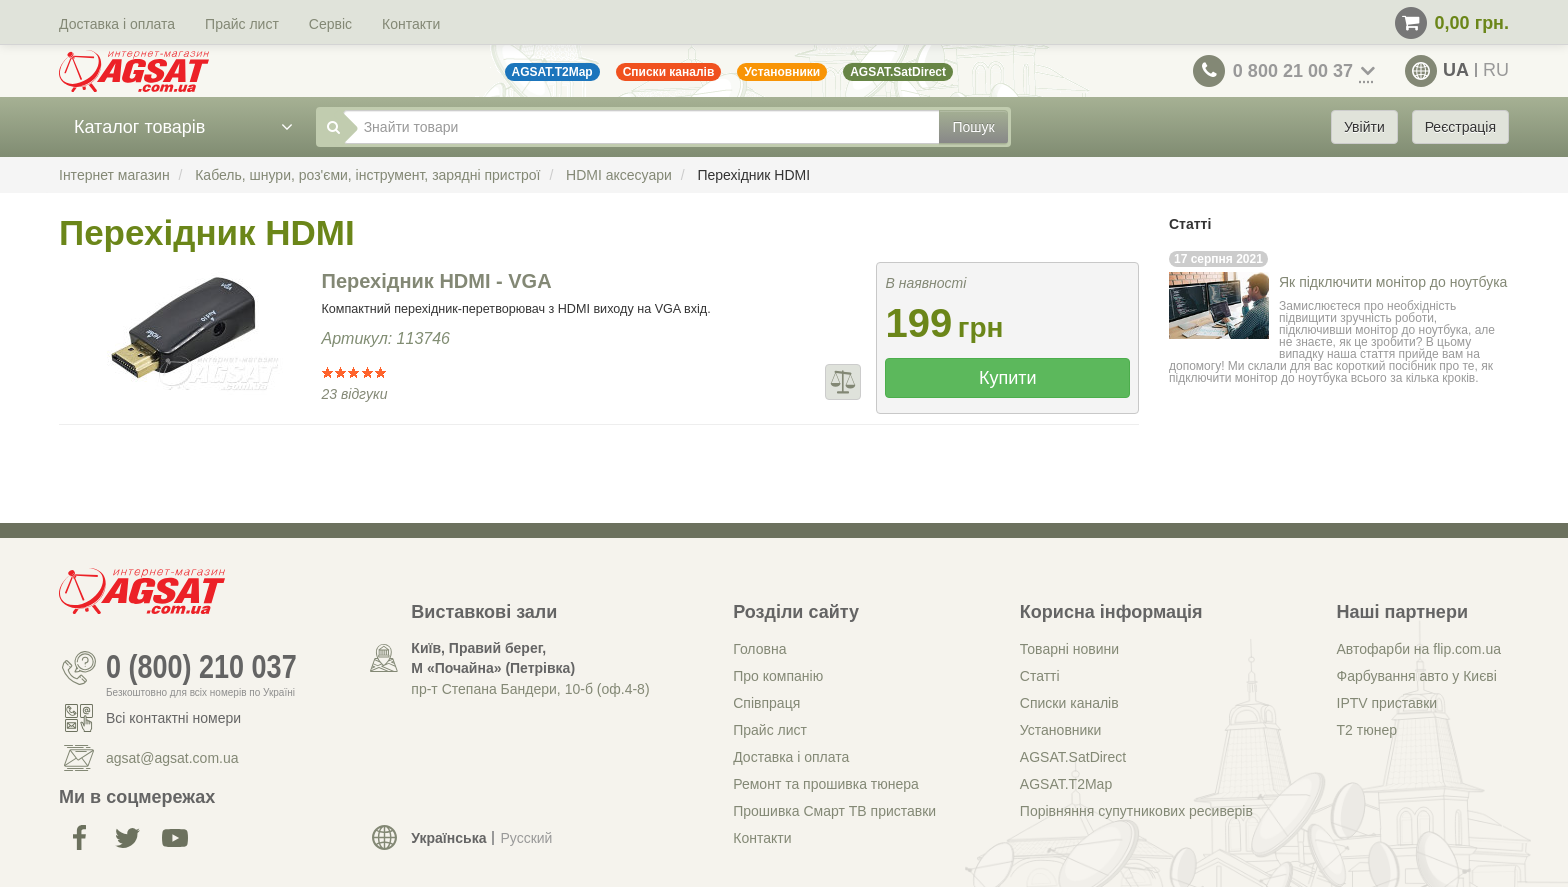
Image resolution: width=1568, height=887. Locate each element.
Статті (1040, 676)
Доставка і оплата (117, 24)
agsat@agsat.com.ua (172, 758)
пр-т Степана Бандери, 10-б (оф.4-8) (530, 689)
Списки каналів (1069, 703)
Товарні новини (1069, 649)
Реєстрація (1460, 127)
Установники (1060, 730)
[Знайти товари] (642, 127)
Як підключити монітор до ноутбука (1393, 282)
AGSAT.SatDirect (1073, 757)
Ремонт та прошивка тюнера (826, 784)
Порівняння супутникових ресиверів (1136, 811)
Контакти (411, 24)
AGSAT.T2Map (1066, 784)
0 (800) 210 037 (201, 668)
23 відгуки (355, 394)
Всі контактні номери (173, 718)
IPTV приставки (1387, 703)
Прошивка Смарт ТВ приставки (834, 811)
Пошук (973, 127)
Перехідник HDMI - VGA (437, 281)
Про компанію (778, 676)
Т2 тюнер (1367, 730)
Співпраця (766, 703)
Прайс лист (242, 24)
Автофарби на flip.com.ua (1419, 649)
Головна (759, 649)
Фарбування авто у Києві (1417, 676)
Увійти (1364, 127)
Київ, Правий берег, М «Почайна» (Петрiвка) (493, 658)
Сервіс (330, 24)
